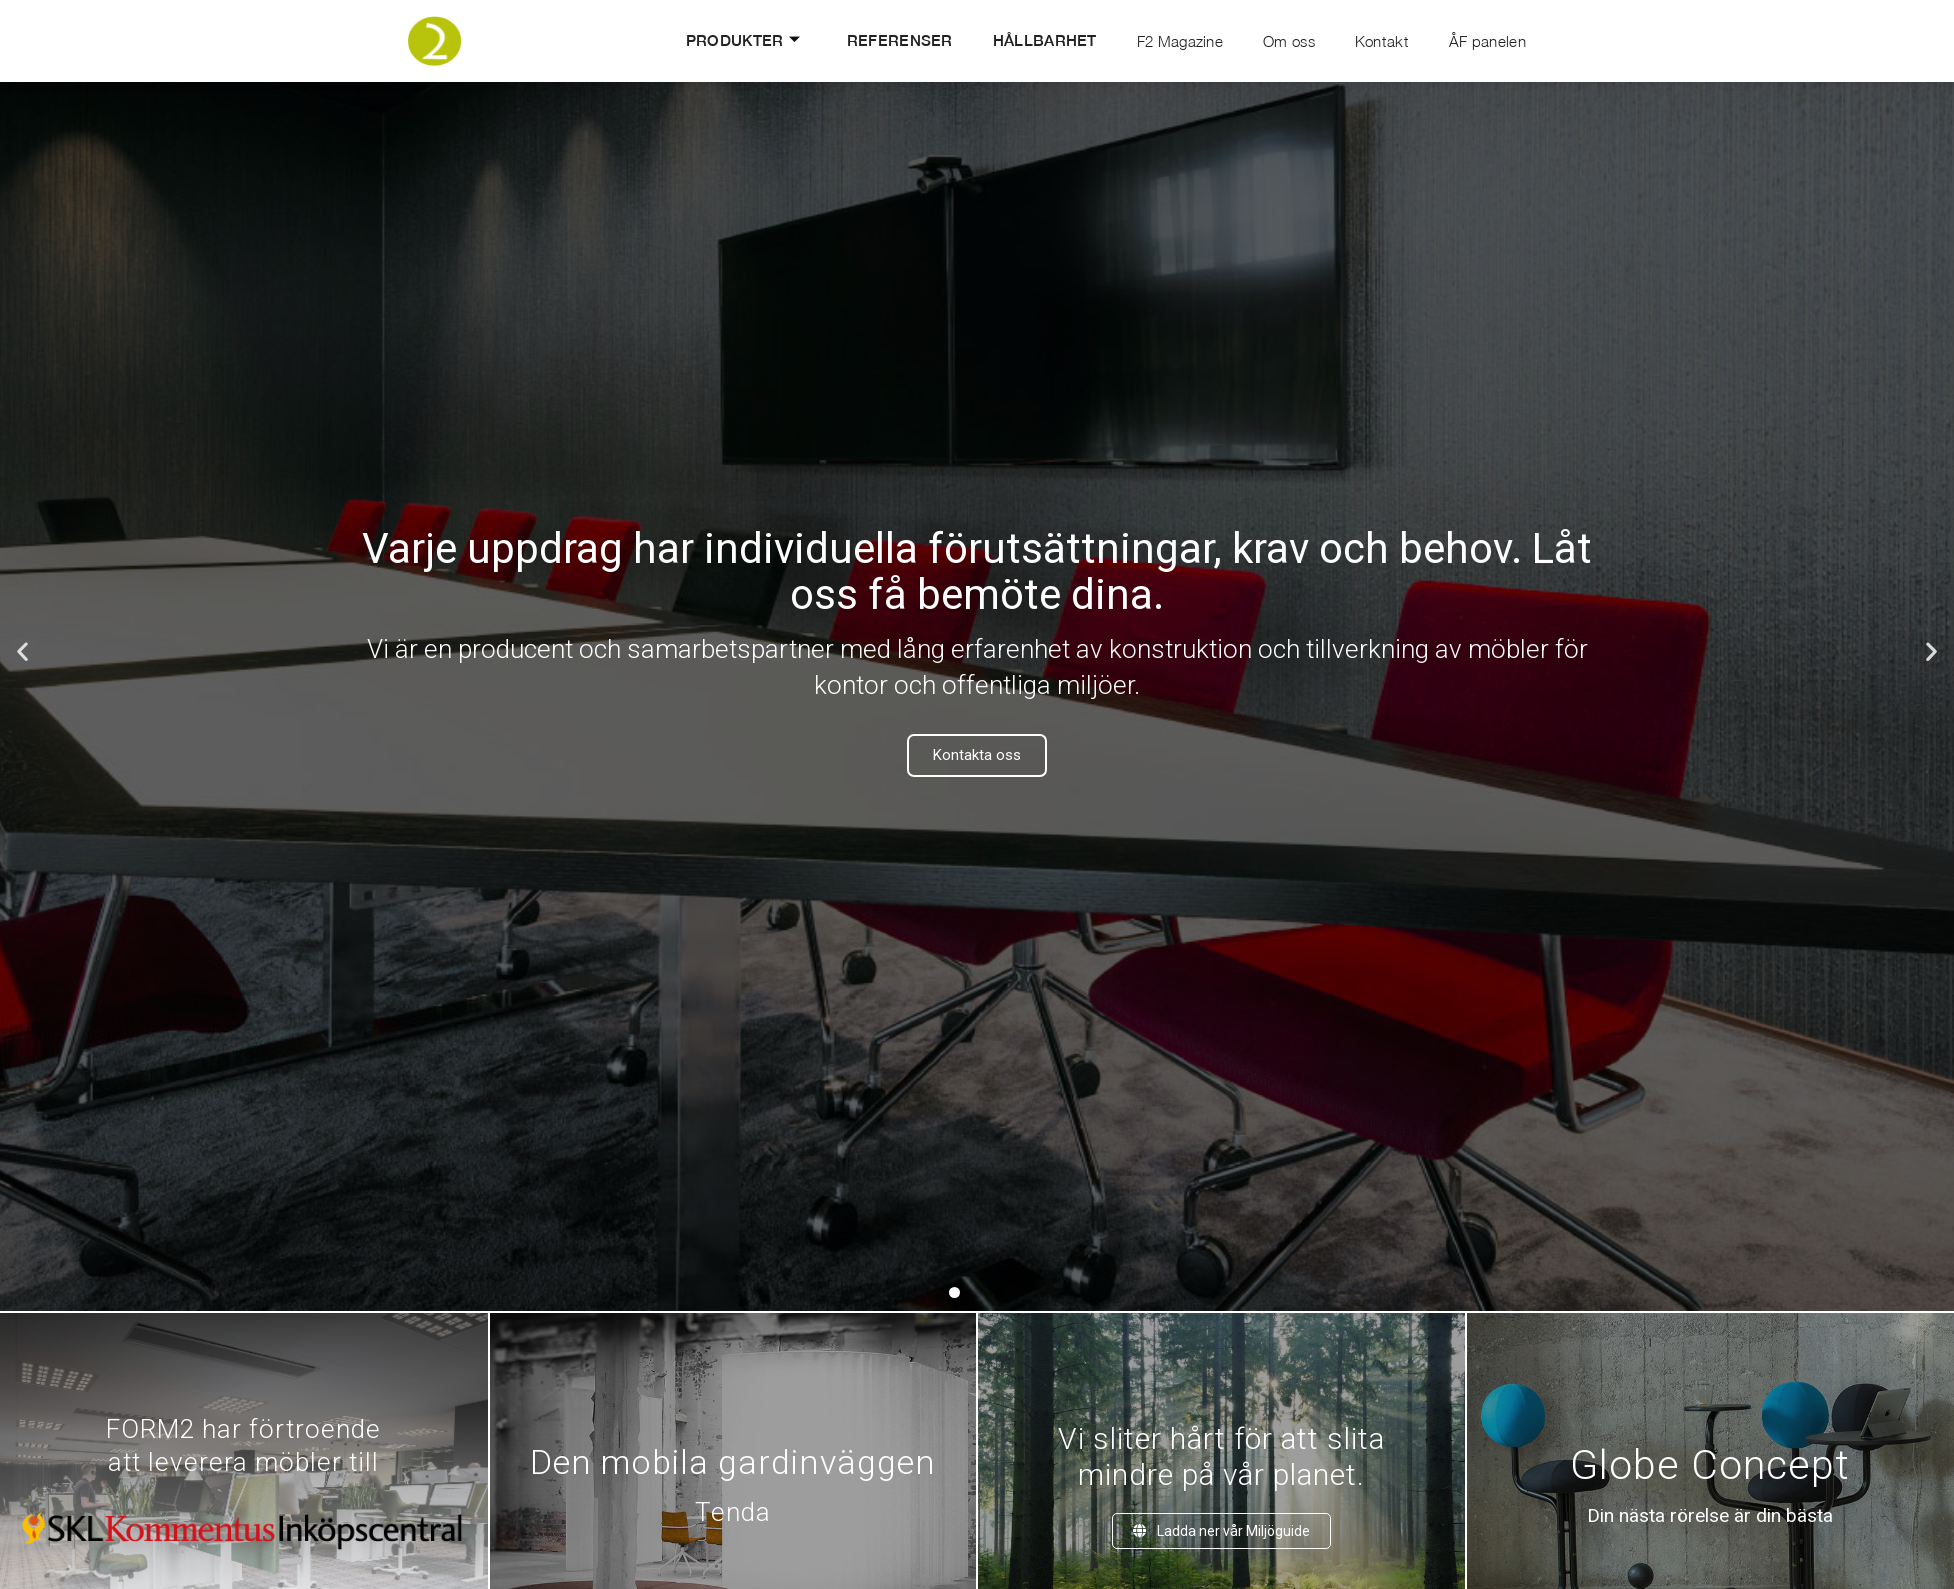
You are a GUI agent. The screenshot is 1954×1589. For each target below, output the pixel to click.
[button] (22, 651)
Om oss (1289, 41)
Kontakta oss (977, 755)
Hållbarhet (1045, 40)
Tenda (733, 1512)
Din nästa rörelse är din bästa (1710, 1515)
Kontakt (1382, 41)
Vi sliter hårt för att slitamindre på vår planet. (1221, 1456)
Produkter (743, 41)
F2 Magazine (1180, 41)
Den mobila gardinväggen (733, 1462)
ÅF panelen (1487, 41)
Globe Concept (1710, 1465)
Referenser (900, 40)
